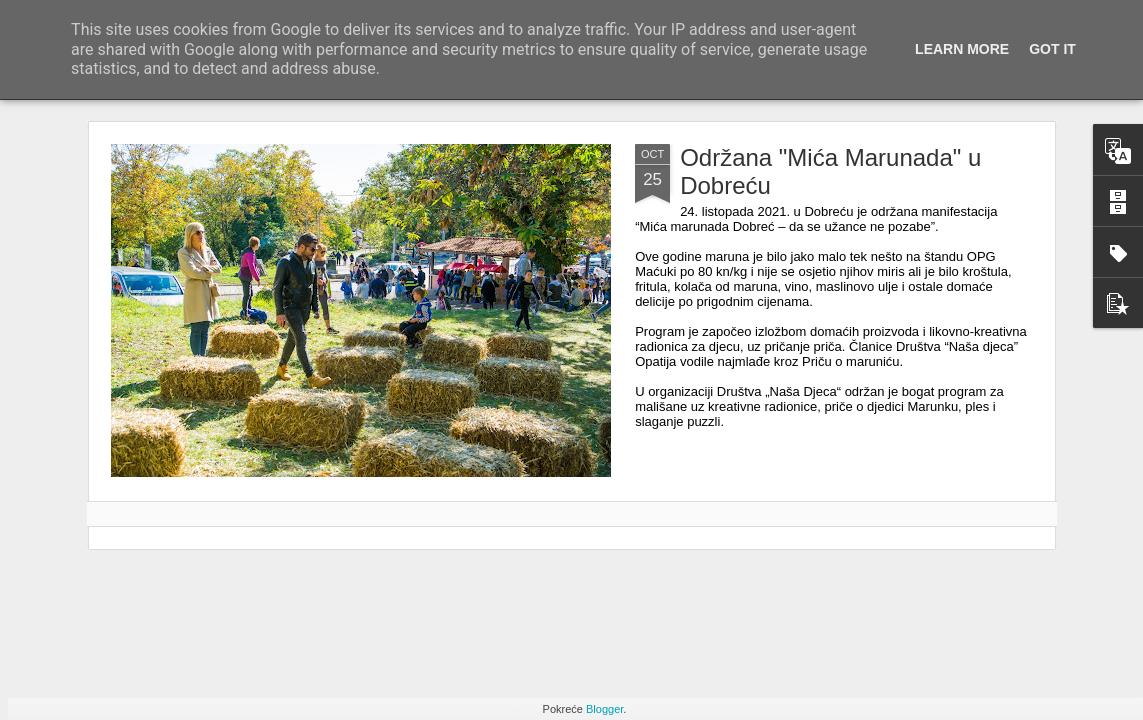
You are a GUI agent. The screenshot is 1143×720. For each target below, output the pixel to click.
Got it (1052, 49)
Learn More (962, 49)
